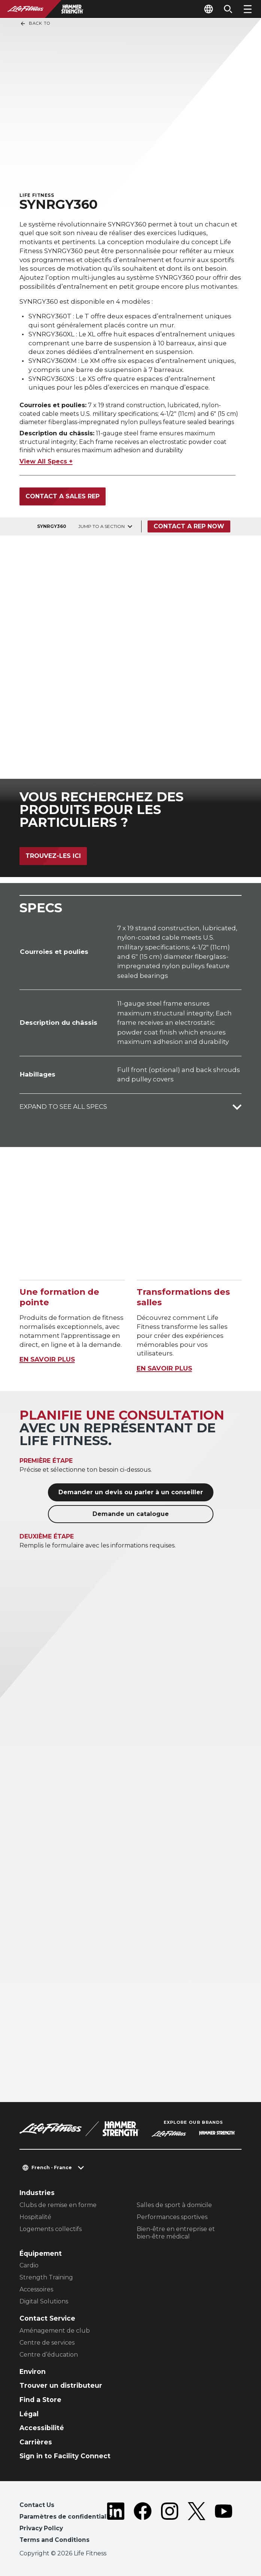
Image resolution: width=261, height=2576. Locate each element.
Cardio (29, 2265)
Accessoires (36, 2289)
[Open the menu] (247, 8)
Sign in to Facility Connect (64, 2456)
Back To (35, 24)
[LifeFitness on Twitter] (197, 2524)
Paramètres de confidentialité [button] (67, 2516)
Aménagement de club (54, 2330)
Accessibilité (41, 2428)
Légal (29, 2414)
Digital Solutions (43, 2301)
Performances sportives (172, 2217)
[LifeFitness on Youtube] (224, 2524)
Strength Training (46, 2277)
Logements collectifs (50, 2229)
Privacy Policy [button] (41, 2528)
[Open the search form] (228, 8)
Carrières (35, 2442)
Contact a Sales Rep (62, 496)
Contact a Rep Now (189, 526)
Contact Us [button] (36, 2505)
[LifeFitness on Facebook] (143, 2524)
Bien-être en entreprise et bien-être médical (176, 2232)
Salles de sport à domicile (174, 2205)
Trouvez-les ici (53, 855)
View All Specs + (46, 461)
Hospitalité (35, 2217)
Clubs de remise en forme (58, 2205)
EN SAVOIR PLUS (47, 1359)
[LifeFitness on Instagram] (170, 2524)
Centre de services (47, 2342)
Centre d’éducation (48, 2354)
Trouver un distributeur (60, 2385)
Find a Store (40, 2400)
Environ (32, 2371)
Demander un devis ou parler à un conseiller (130, 1492)
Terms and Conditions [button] (54, 2539)
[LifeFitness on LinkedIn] (116, 2524)
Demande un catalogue (130, 1513)
